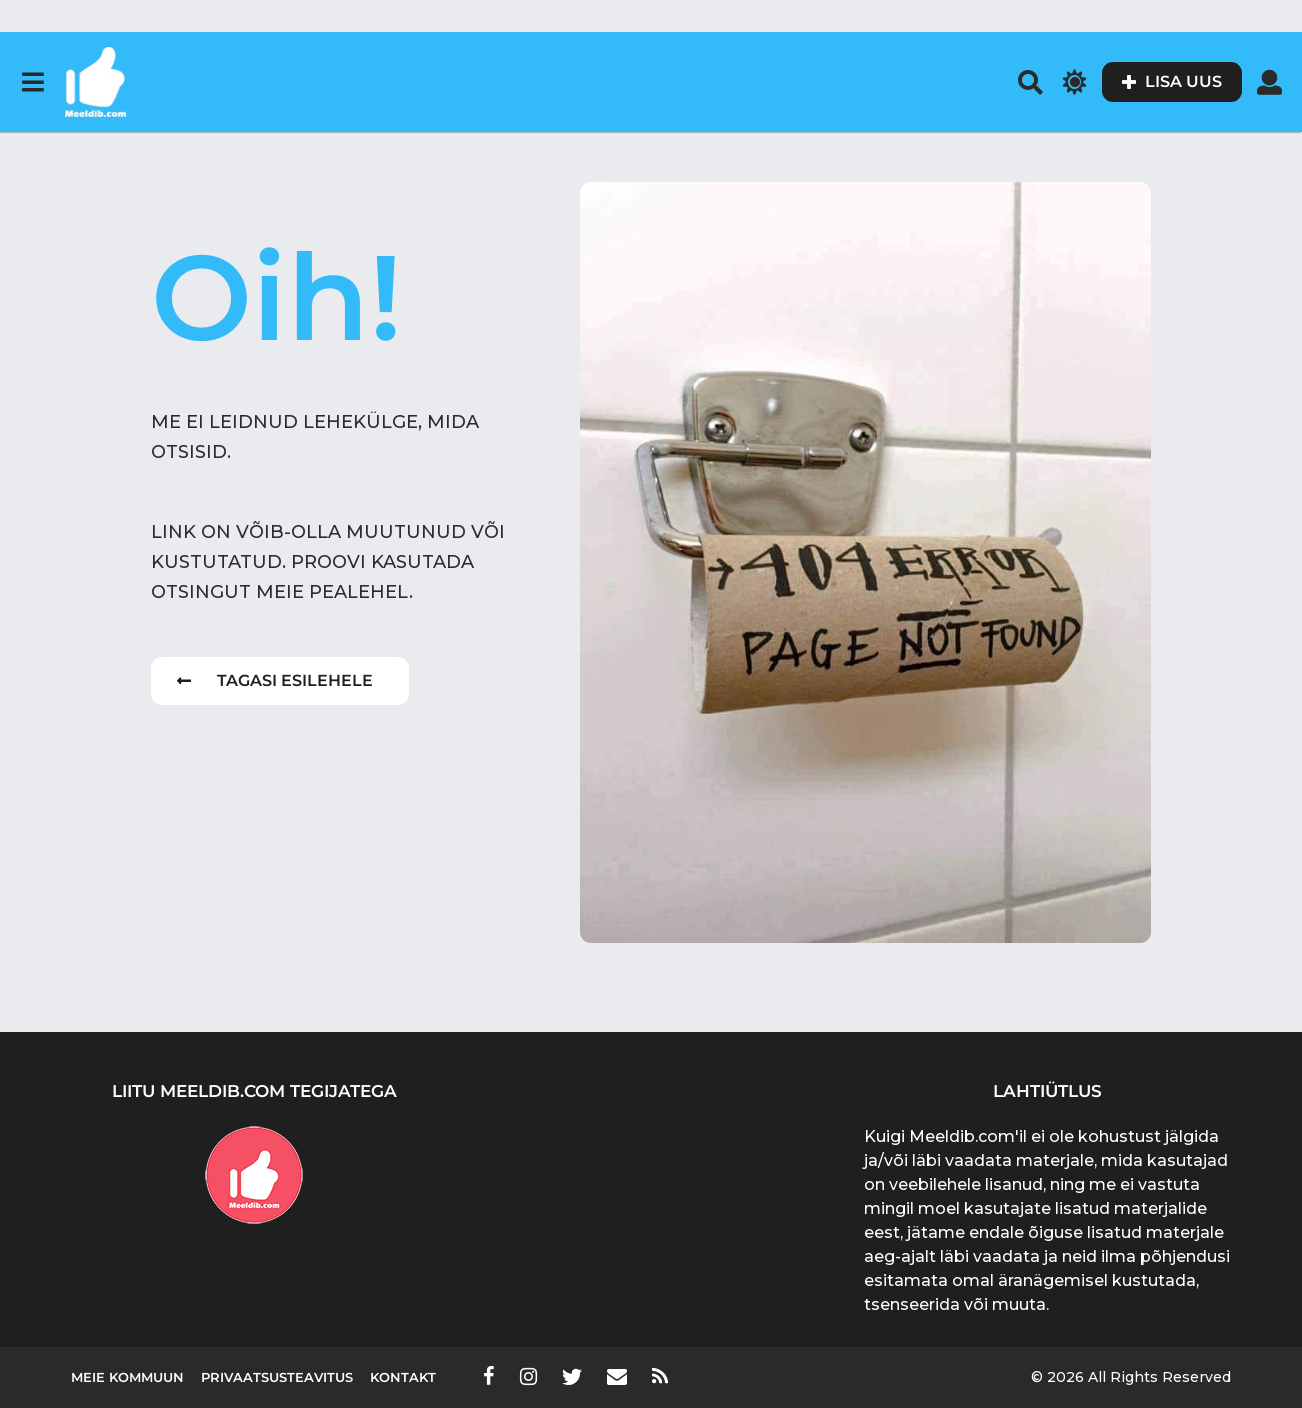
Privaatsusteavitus (277, 1377)
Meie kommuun (127, 1377)
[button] (32, 82)
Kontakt (403, 1377)
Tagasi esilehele (275, 680)
